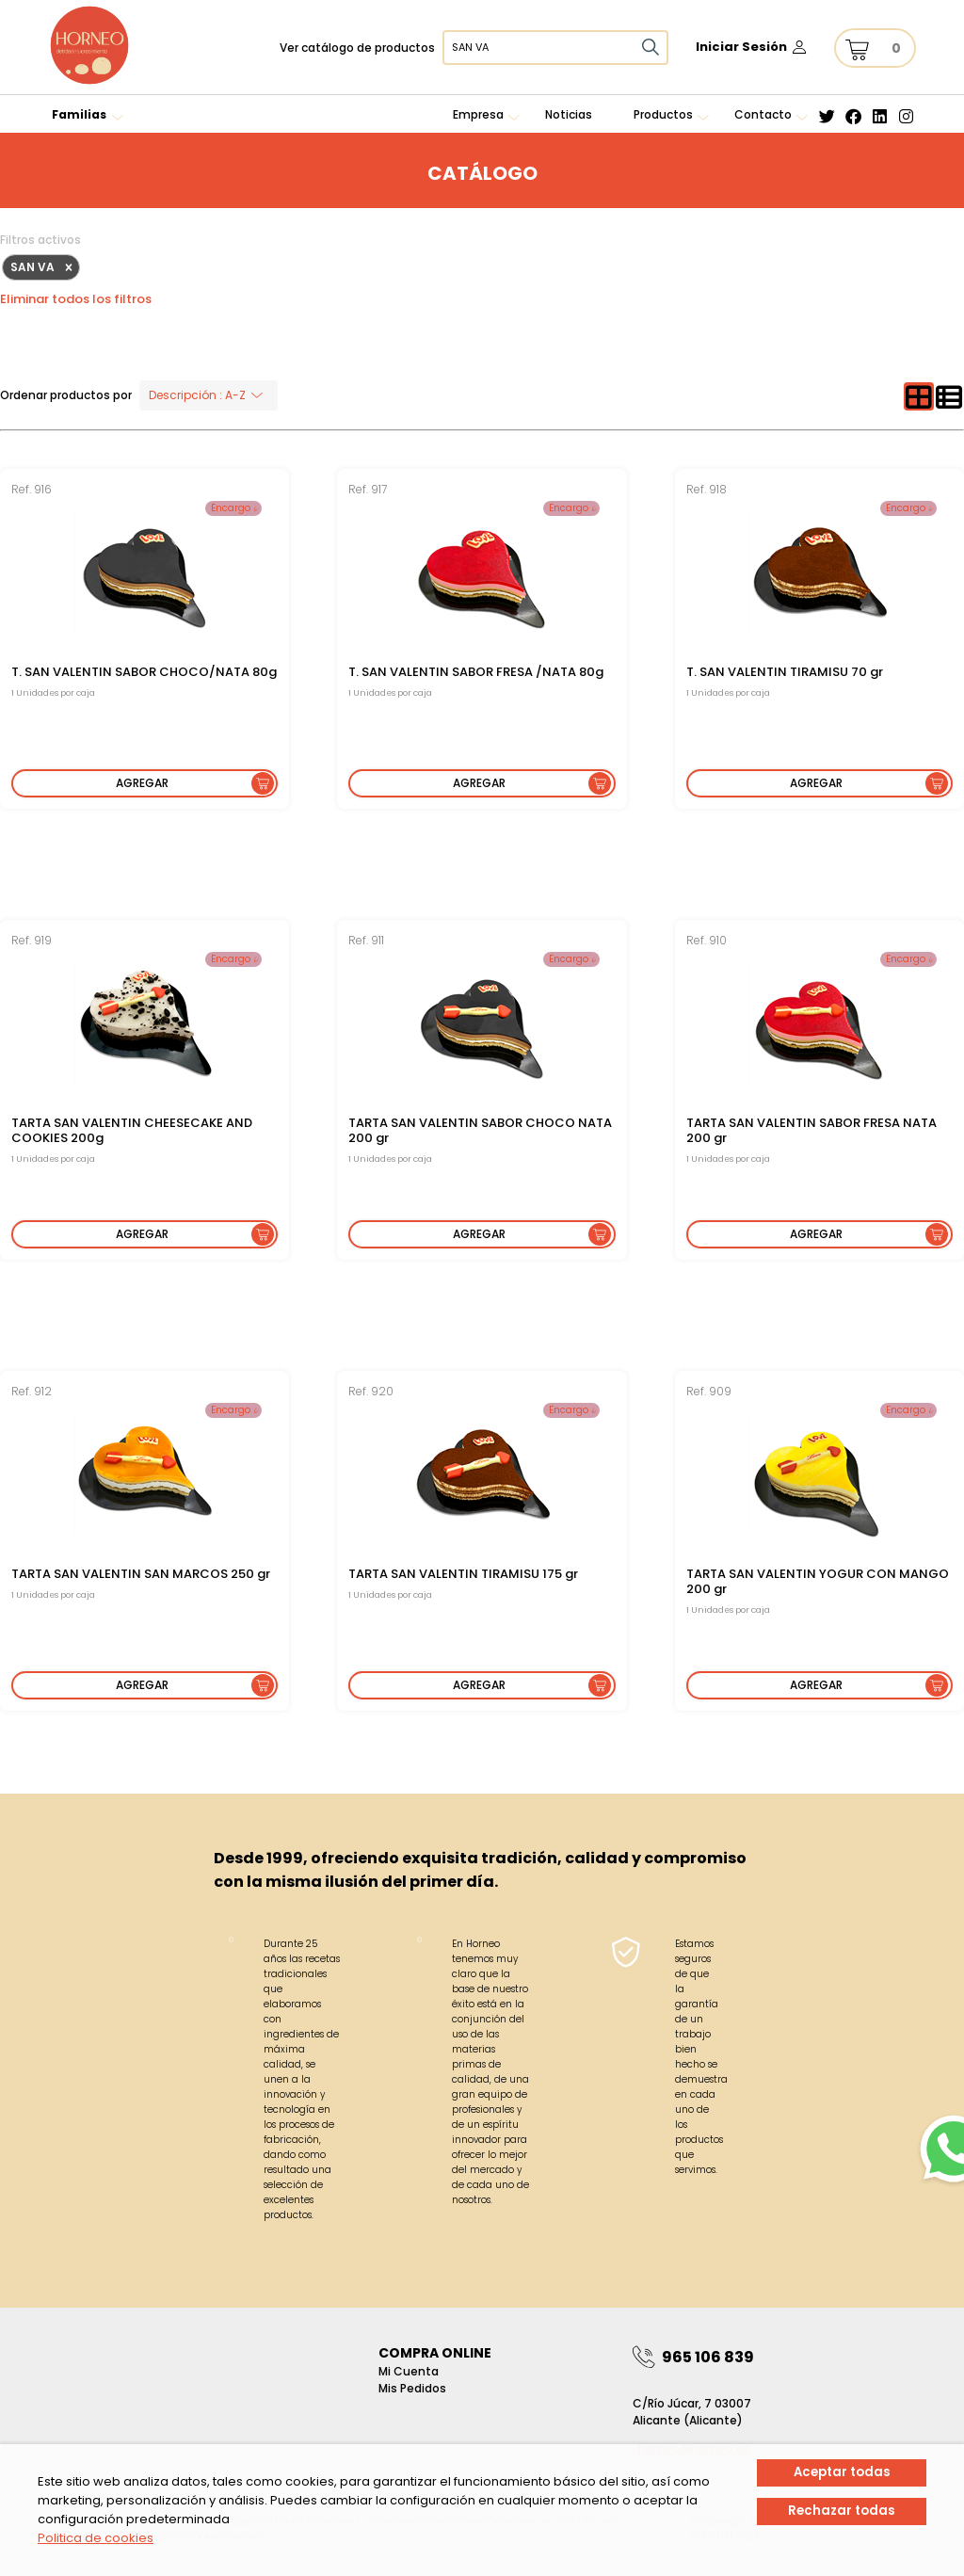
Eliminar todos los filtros (76, 299)
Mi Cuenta (408, 2371)
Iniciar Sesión (741, 47)
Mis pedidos (412, 2388)
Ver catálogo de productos (357, 48)
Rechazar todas (842, 2510)
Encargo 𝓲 (233, 508)
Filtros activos (40, 240)
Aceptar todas (842, 2472)
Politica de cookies (95, 2538)
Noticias (568, 114)
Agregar (142, 783)
